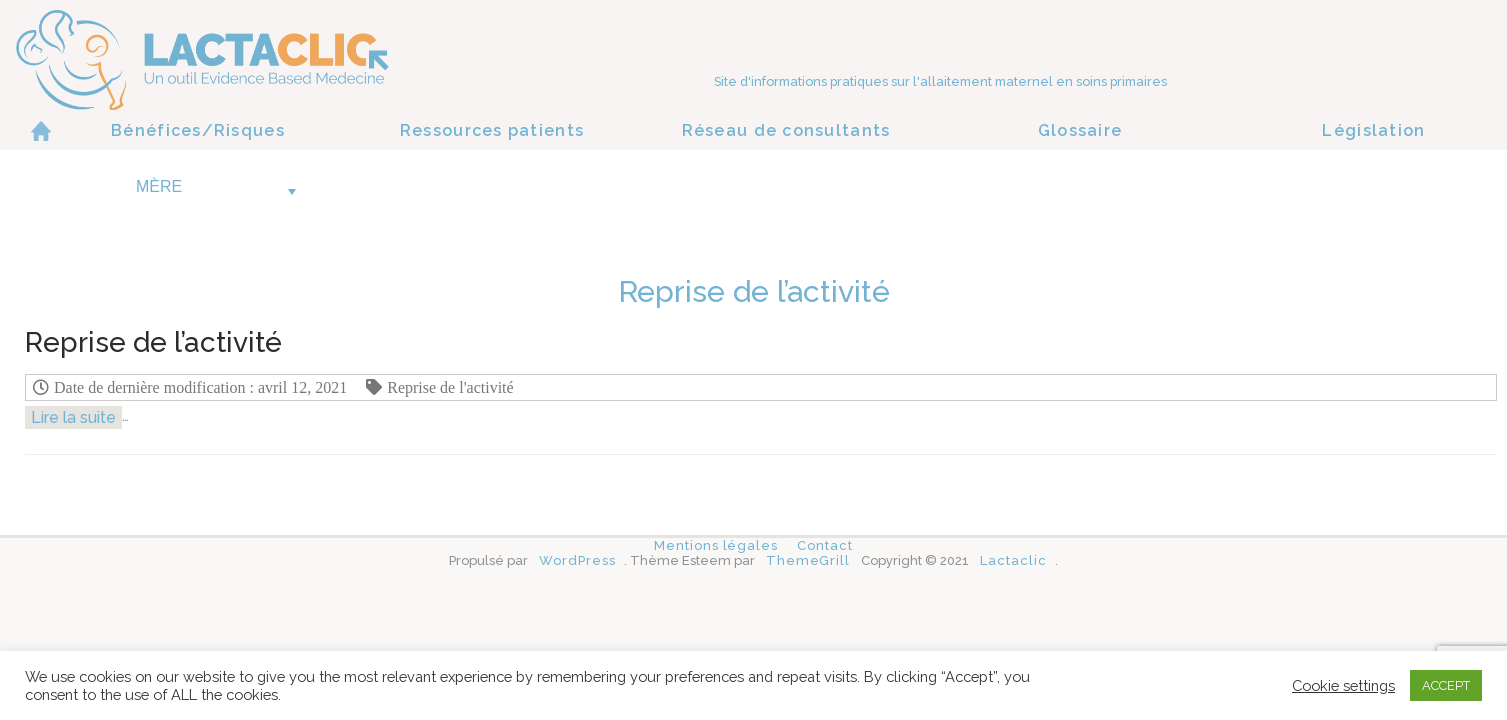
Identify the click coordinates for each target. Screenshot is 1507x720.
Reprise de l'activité (450, 387)
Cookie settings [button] (1343, 685)
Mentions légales (716, 545)
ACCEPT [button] (1446, 685)
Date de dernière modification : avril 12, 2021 (200, 387)
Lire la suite (73, 417)
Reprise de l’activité (153, 342)
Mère (216, 186)
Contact (824, 545)
